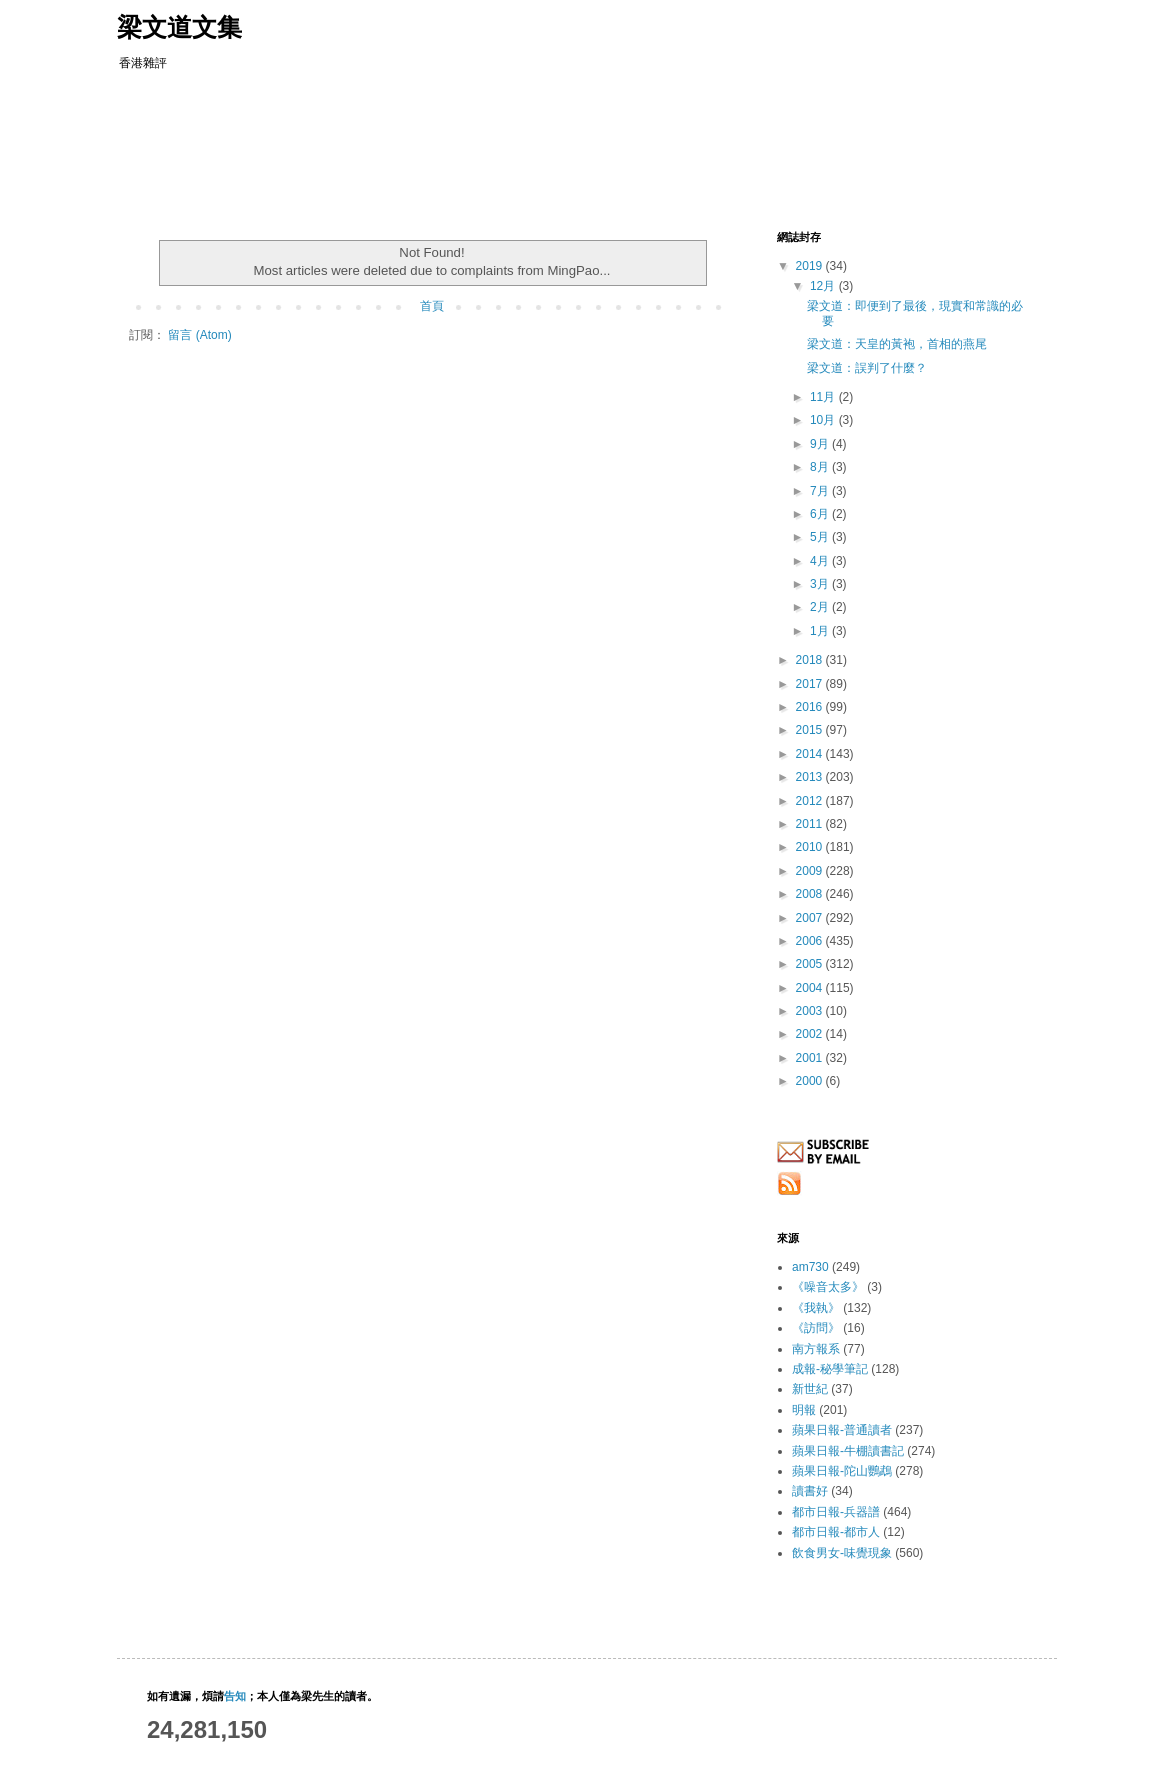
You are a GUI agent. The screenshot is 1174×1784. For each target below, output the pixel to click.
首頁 (432, 306)
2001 (811, 1058)
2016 (811, 707)
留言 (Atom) (199, 335)
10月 (824, 420)
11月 (824, 397)
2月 (821, 607)
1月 (821, 631)
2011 (811, 824)
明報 (804, 1410)
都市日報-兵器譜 (836, 1512)
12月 (824, 286)
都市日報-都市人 (836, 1532)
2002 (811, 1034)
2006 (811, 941)
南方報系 (816, 1349)
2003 (811, 1011)
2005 (811, 964)
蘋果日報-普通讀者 (842, 1430)
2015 (811, 730)
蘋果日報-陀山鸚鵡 (842, 1471)
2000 (811, 1081)
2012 (811, 801)
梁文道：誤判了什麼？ (867, 368)
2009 (811, 871)
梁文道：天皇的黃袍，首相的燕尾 (897, 344)
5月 (821, 537)
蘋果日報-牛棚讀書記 (848, 1451)
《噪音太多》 (828, 1287)
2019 (811, 266)
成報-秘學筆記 (830, 1369)
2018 (811, 660)
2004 (811, 988)
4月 (821, 561)
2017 (811, 684)
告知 (235, 1696)
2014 (811, 754)
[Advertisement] (511, 145)
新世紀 (810, 1389)
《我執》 (816, 1308)
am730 (810, 1267)
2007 (811, 918)
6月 (821, 514)
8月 (821, 467)
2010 (811, 847)
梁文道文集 (179, 27)
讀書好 (810, 1491)
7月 (821, 491)
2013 (811, 777)
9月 (821, 444)
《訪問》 (816, 1328)
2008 (811, 894)
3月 (821, 584)
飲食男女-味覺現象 (842, 1553)
